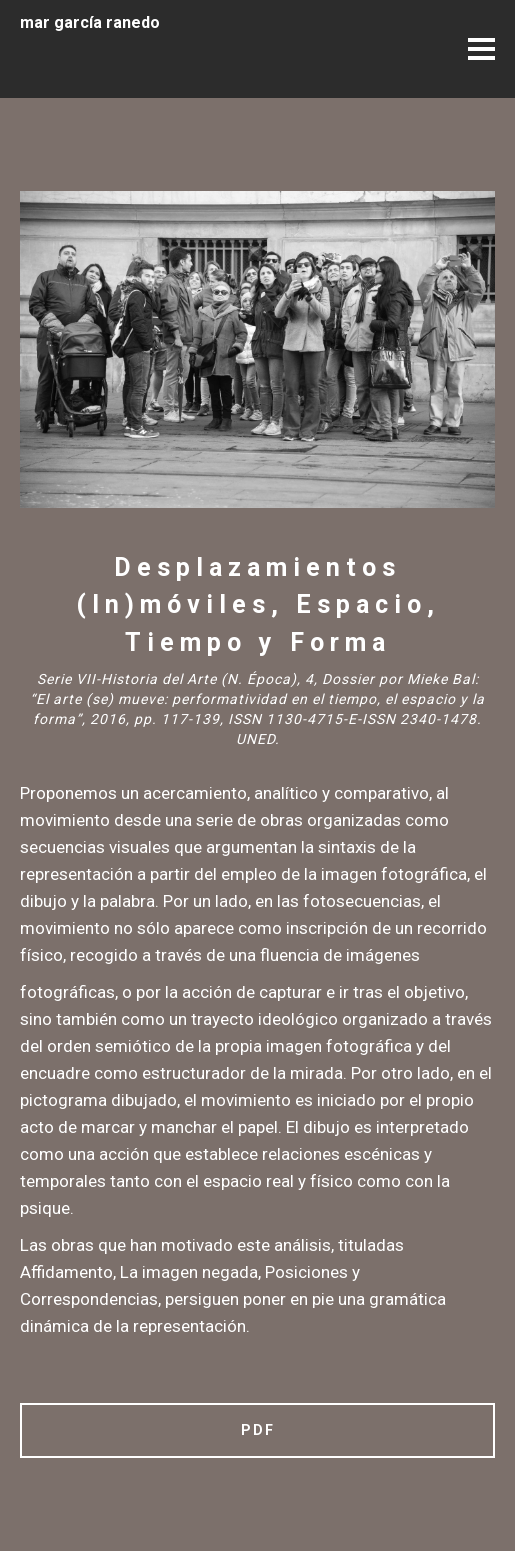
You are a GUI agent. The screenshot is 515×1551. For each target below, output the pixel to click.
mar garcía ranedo (90, 22)
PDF (258, 1430)
